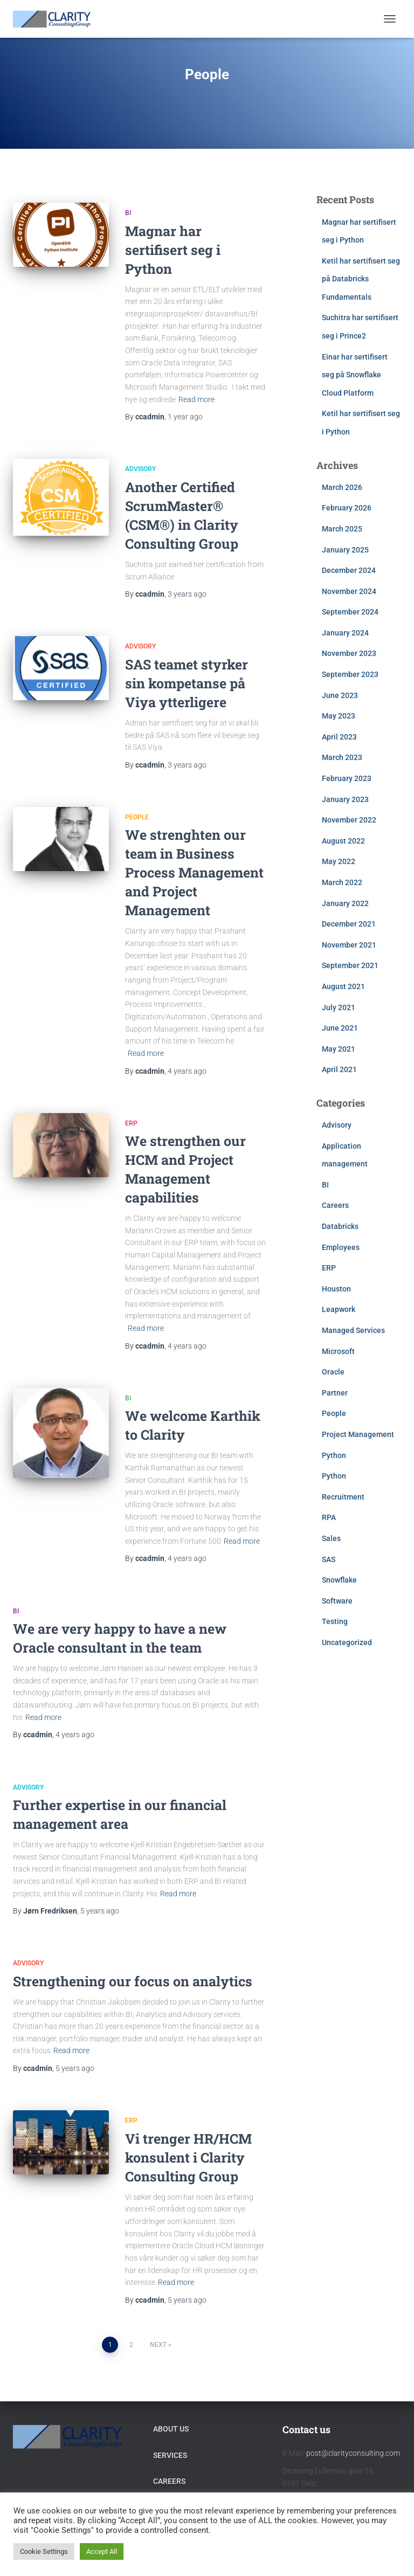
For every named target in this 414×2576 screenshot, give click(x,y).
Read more (196, 399)
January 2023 (345, 799)
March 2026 (342, 487)
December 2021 (349, 924)
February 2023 (346, 778)
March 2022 (342, 882)
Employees (341, 1247)
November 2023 (349, 653)
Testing (335, 1621)
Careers (335, 1205)
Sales (331, 1538)
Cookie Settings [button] (44, 2551)
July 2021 (338, 1007)
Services (170, 2455)
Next (158, 2345)
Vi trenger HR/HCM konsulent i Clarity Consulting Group (188, 2157)
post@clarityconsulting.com (353, 2453)
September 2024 (350, 611)
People (137, 817)
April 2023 (339, 737)
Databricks (340, 1226)
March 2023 (342, 757)
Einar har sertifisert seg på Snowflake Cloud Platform (355, 375)
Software (337, 1601)
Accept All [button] (101, 2551)
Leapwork (338, 1309)
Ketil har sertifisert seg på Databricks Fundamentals (361, 279)
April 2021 (339, 1069)
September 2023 (350, 674)
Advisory (140, 469)
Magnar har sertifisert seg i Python (172, 250)
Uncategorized (347, 1642)
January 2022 (345, 903)
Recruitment (343, 1497)
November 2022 (349, 820)
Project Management (358, 1434)
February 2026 (346, 507)
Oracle (333, 1372)
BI (128, 213)
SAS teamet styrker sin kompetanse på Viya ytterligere (186, 683)
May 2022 (338, 861)
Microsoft (338, 1351)
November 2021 (349, 945)
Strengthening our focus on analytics (132, 1981)
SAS (328, 1559)
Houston (336, 1288)
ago (185, 416)
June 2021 (340, 1028)
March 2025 (342, 528)
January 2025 (345, 549)
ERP (131, 1123)
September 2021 (350, 965)
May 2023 (338, 716)
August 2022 (343, 841)
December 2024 (349, 570)
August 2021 (343, 986)
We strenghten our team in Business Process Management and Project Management (194, 872)
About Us (171, 2429)
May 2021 (338, 1049)
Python (334, 1455)
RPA (329, 1517)
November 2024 (349, 591)
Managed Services (353, 1330)
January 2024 (345, 633)
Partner (335, 1393)
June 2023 (340, 695)
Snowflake (339, 1580)
